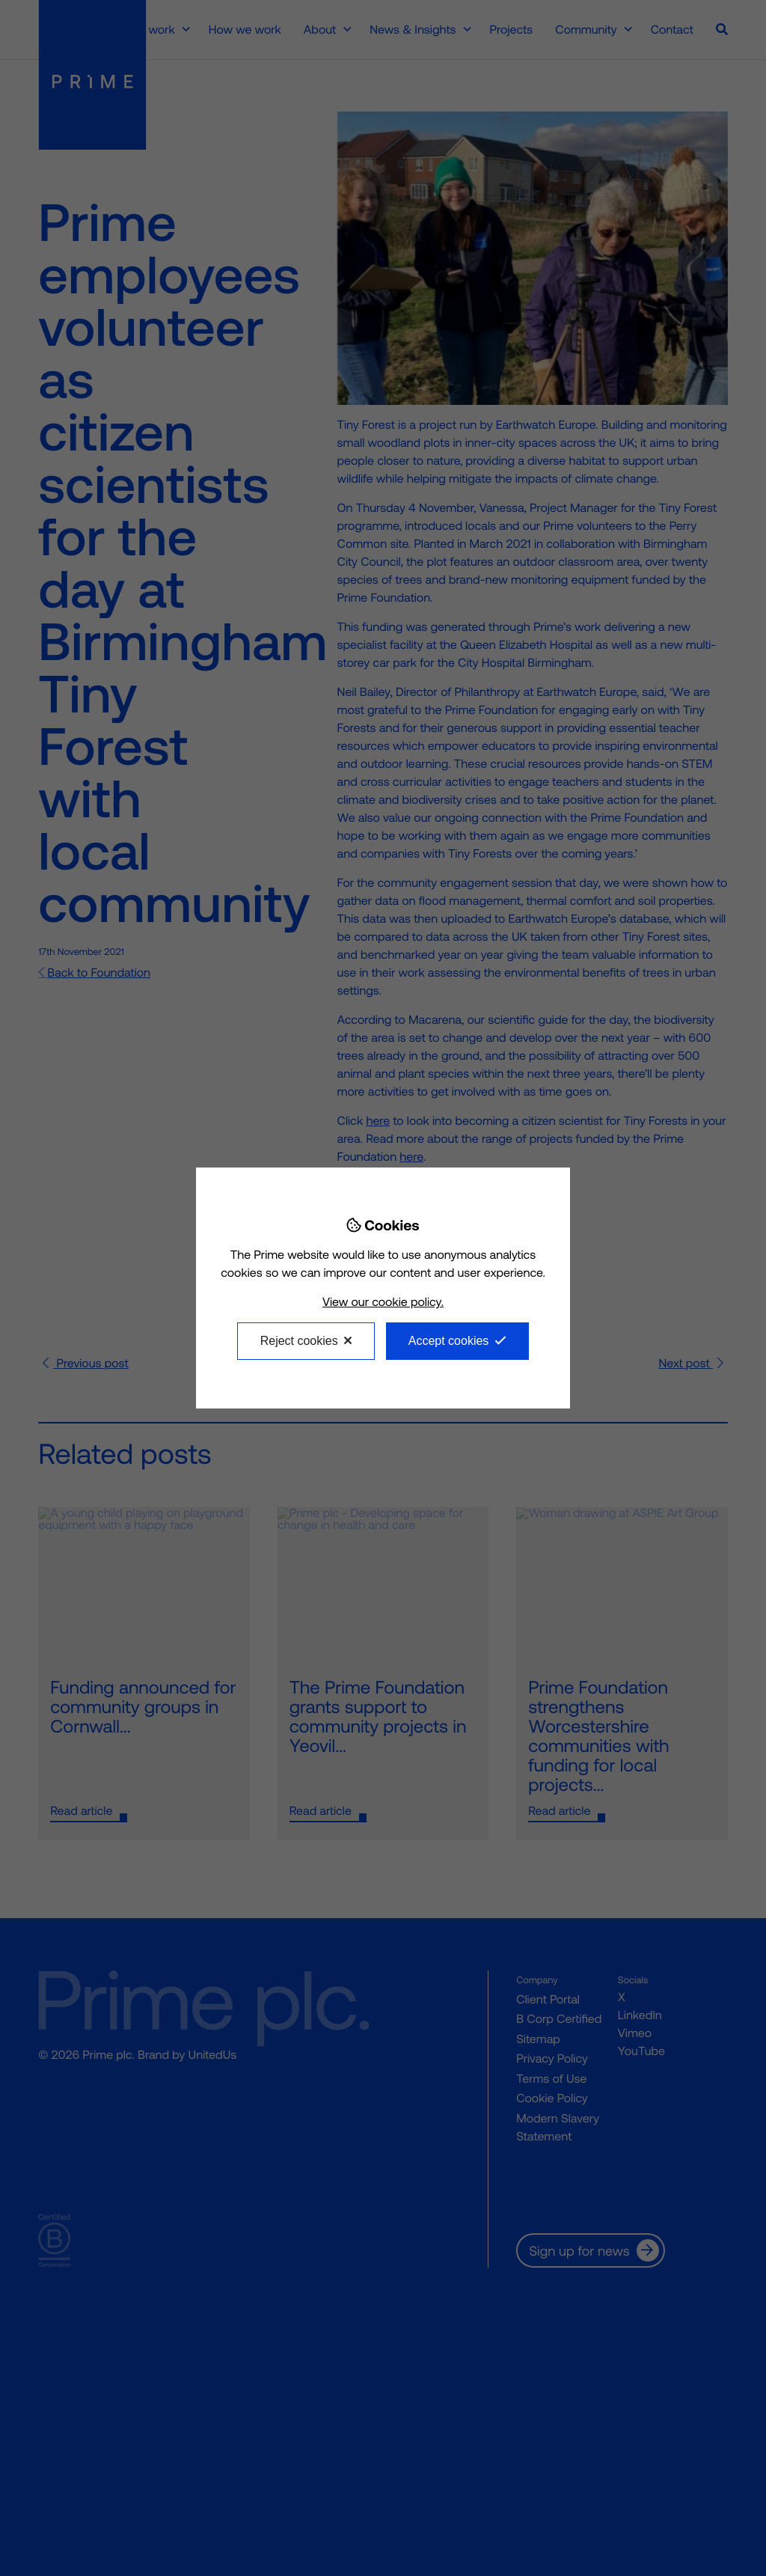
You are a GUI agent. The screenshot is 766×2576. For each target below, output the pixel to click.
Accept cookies (448, 1340)
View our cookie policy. (383, 1302)
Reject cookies (299, 1340)
